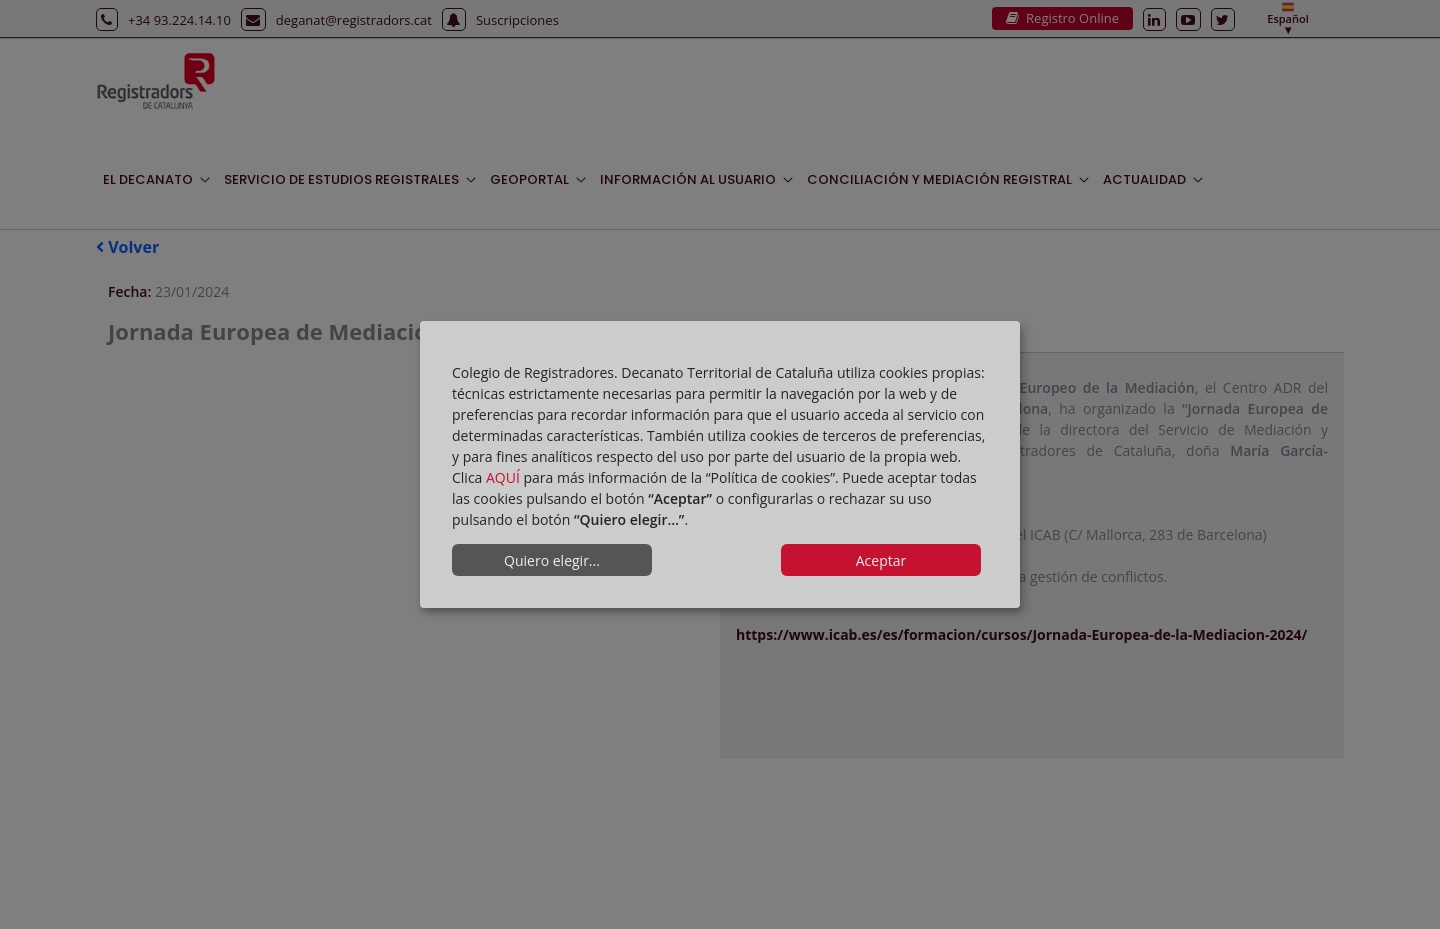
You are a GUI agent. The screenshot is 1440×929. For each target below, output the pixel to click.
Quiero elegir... (552, 560)
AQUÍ (503, 477)
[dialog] (720, 465)
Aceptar (881, 560)
